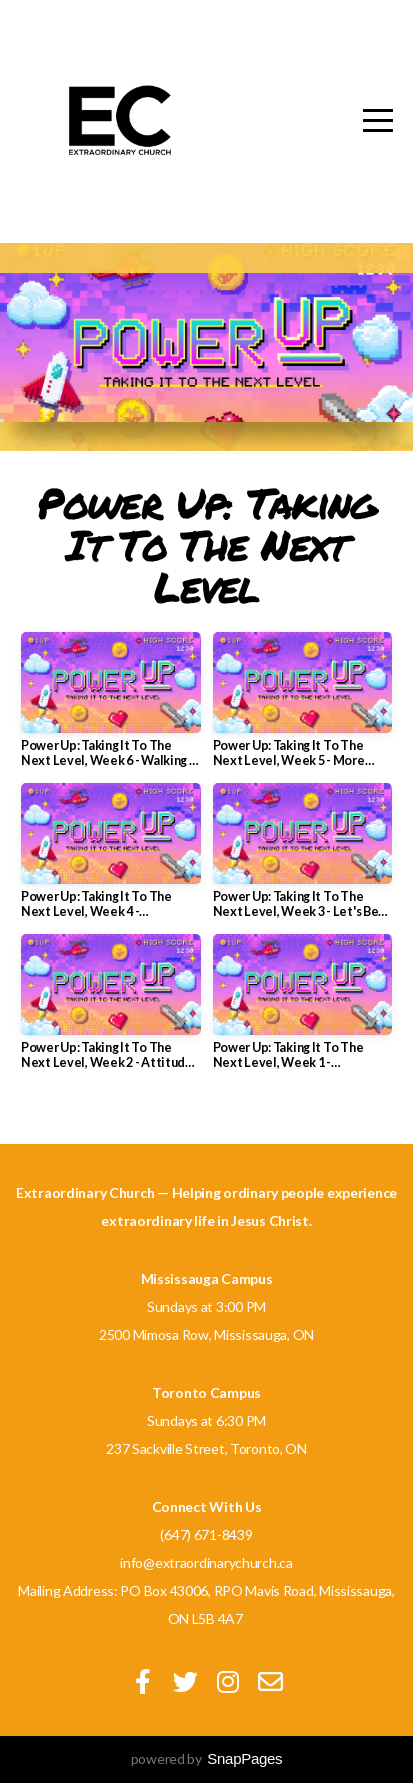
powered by (207, 1758)
